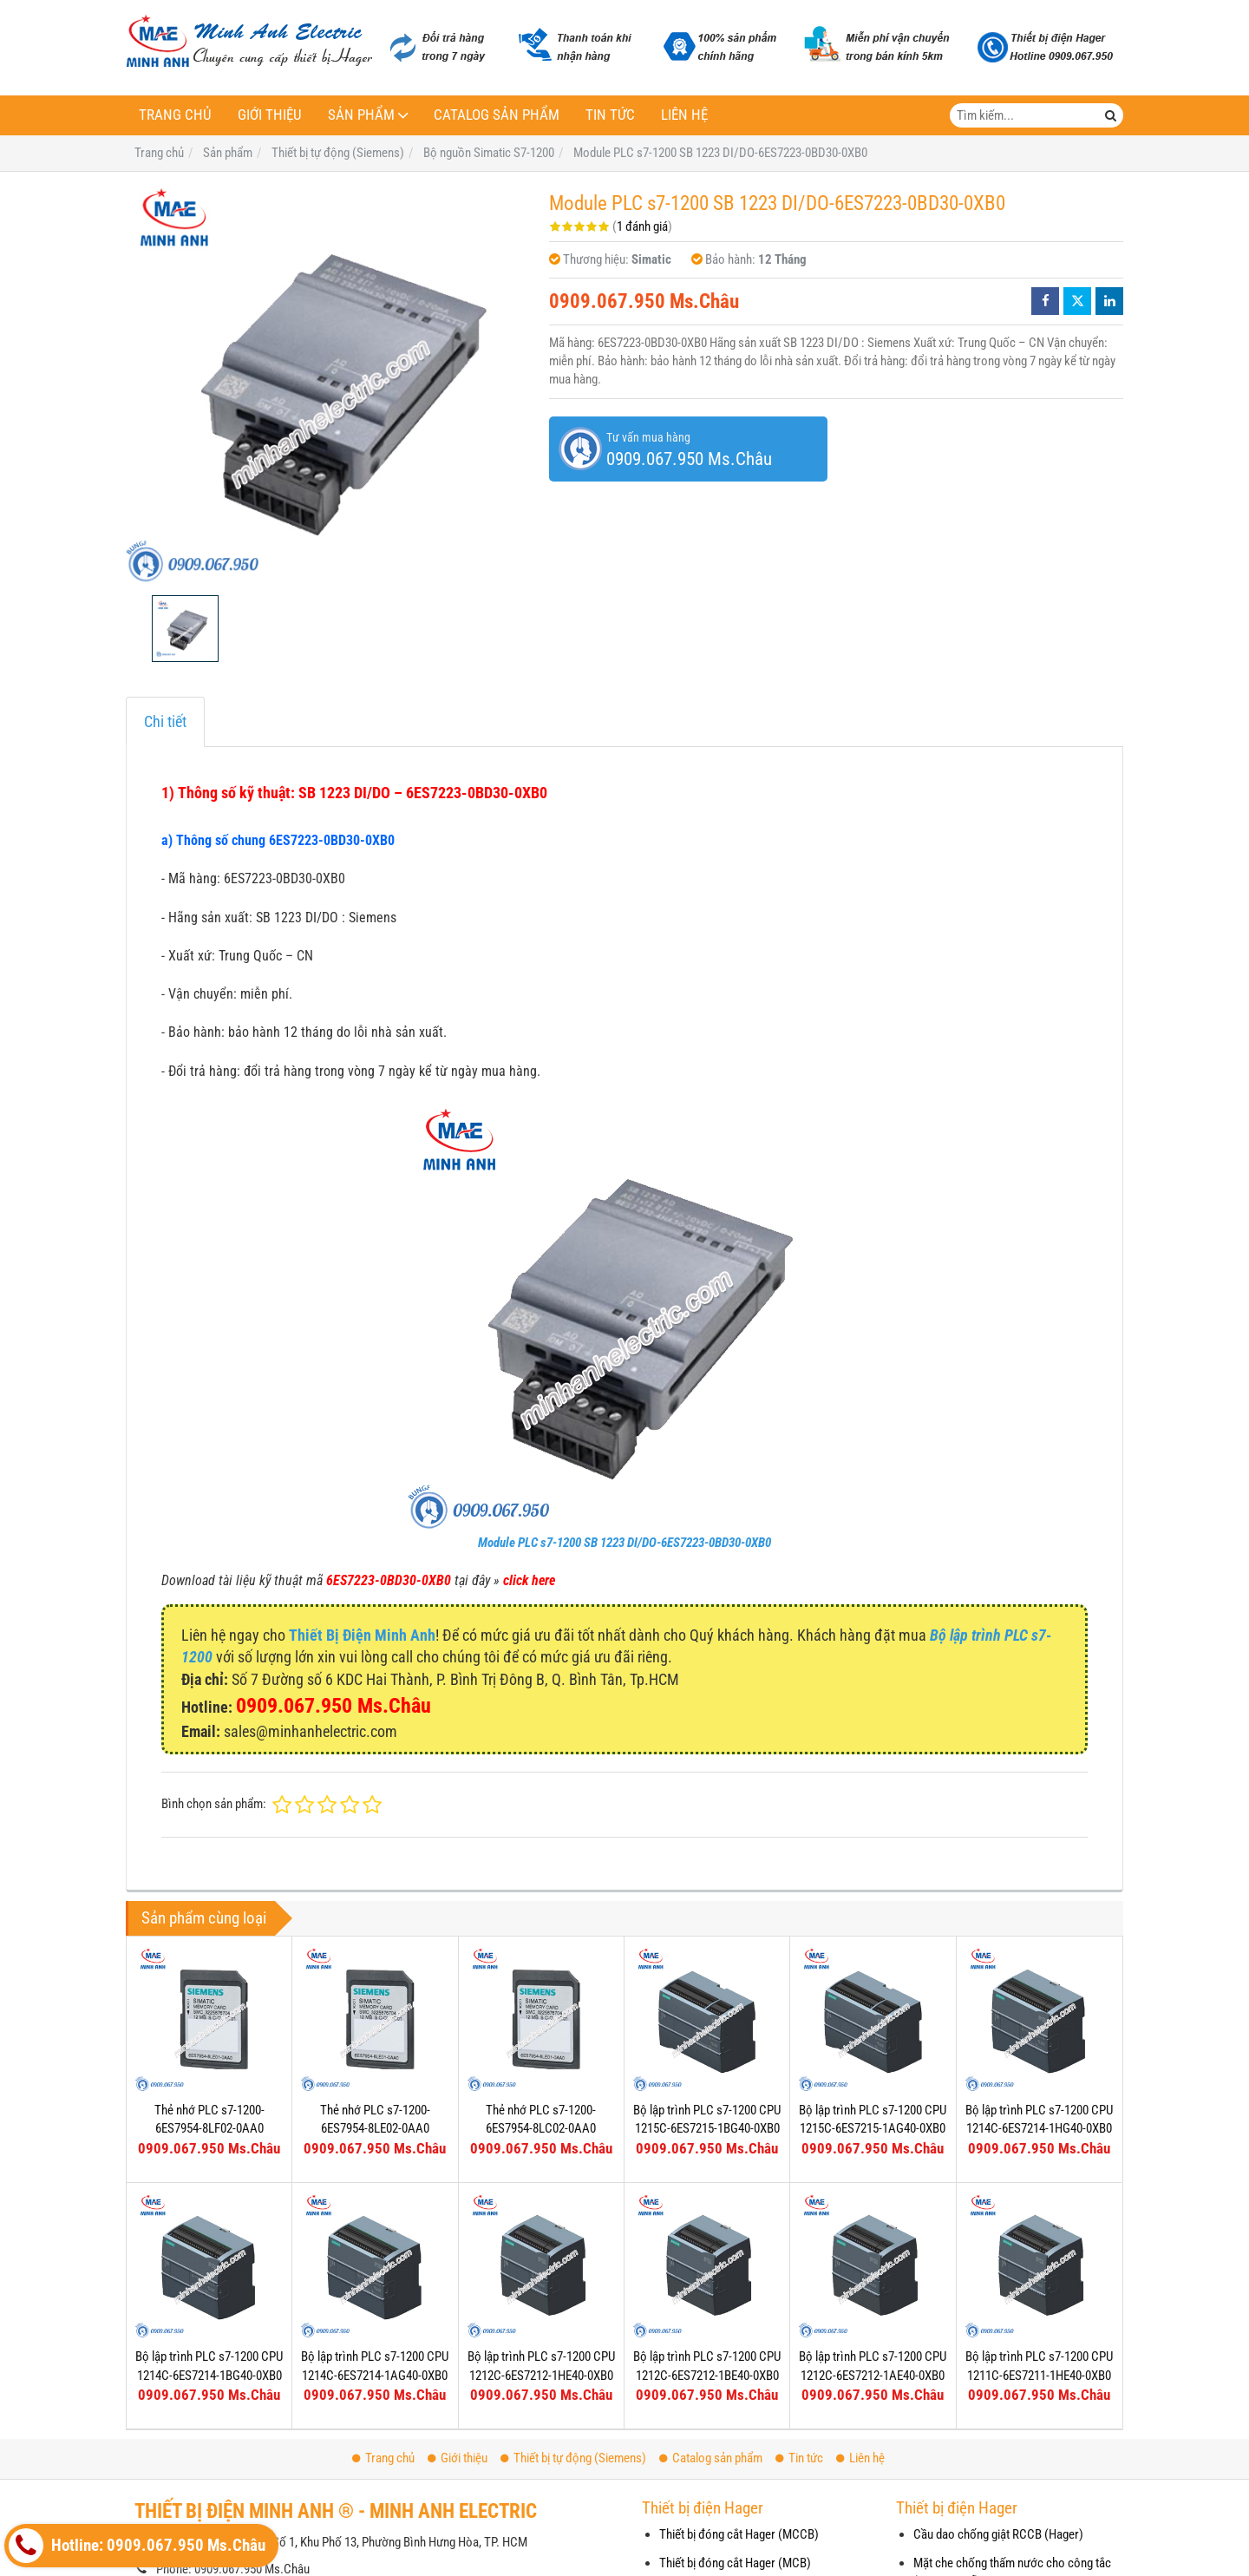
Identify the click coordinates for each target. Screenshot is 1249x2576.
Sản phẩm (361, 115)
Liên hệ (684, 115)
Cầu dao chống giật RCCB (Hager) (998, 2534)
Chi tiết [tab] (165, 721)
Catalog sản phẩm (496, 115)
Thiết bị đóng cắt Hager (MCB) (735, 2563)
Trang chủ (175, 115)
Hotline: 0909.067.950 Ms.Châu (137, 2545)
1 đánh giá (642, 226)
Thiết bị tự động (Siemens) (573, 2458)
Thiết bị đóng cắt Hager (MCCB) (739, 2534)
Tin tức (610, 115)
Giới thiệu (270, 115)
